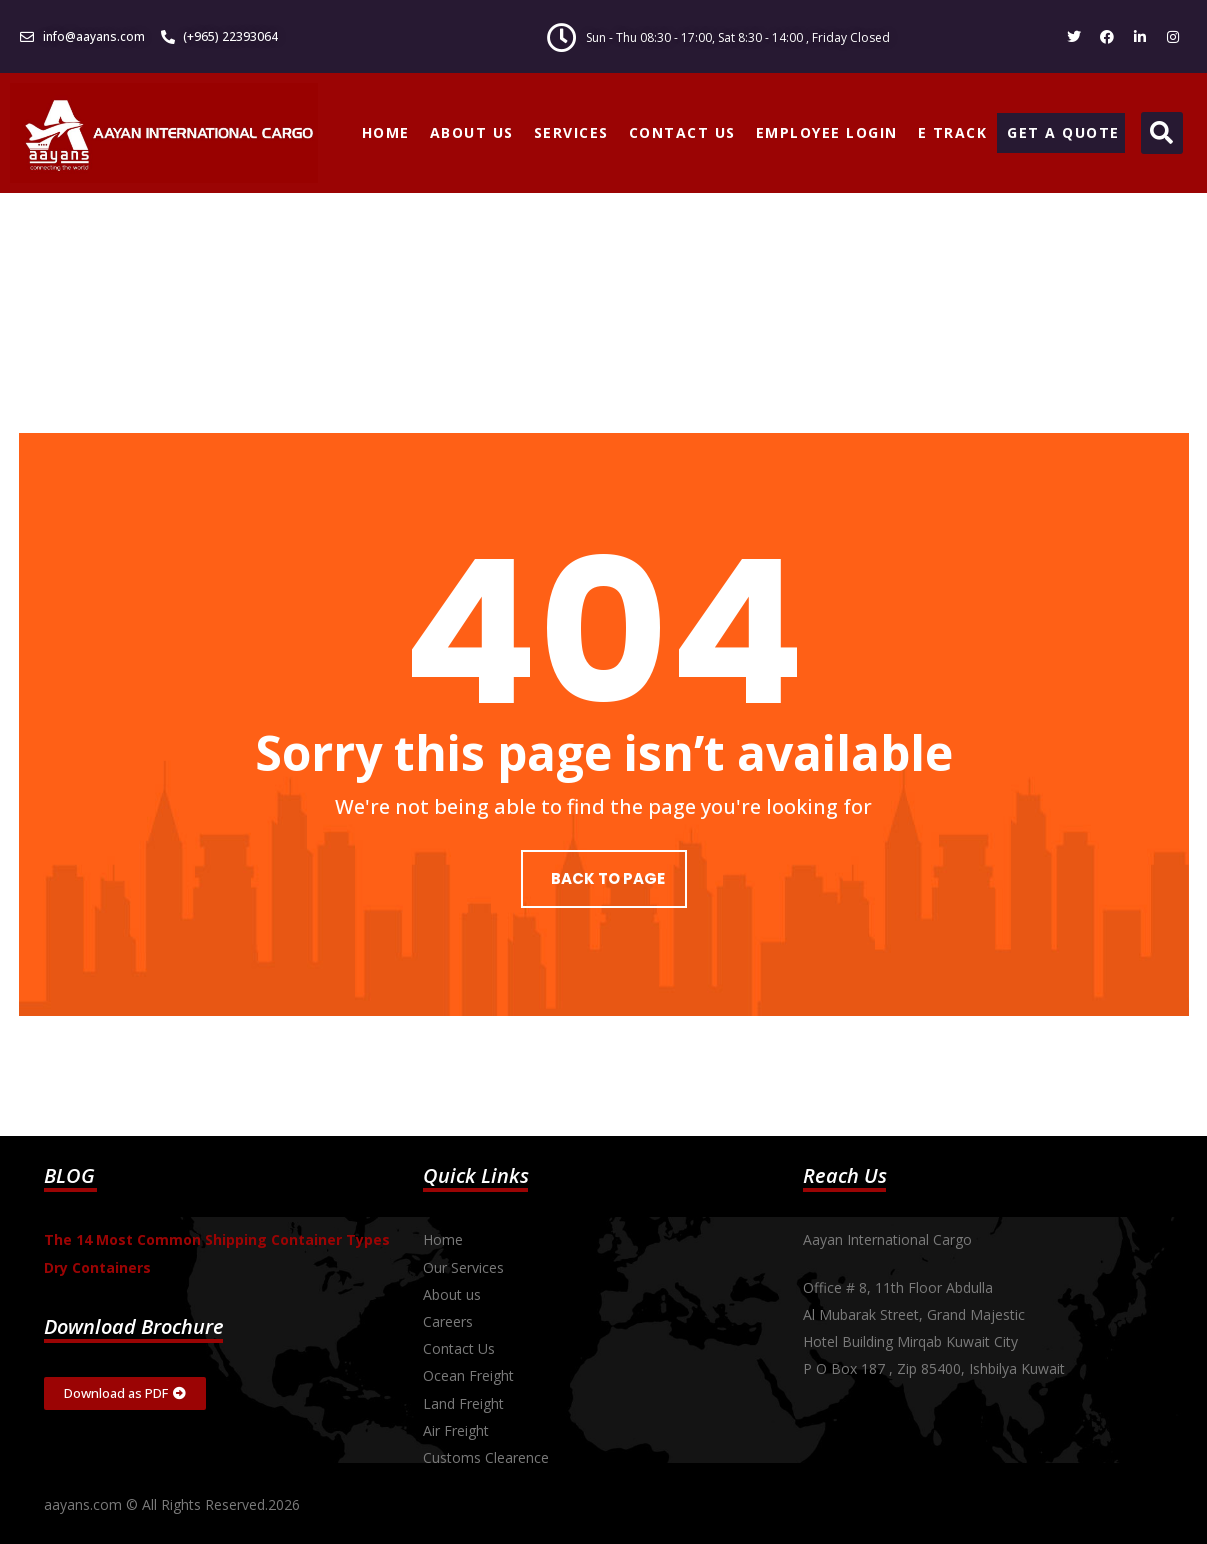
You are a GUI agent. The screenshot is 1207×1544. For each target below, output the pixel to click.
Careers (448, 1321)
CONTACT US (682, 132)
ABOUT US (472, 132)
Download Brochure (134, 1326)
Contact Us (459, 1348)
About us (452, 1294)
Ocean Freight (468, 1375)
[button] (1162, 133)
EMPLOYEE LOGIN (827, 132)
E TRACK (953, 132)
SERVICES (571, 132)
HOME (386, 132)
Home (443, 1239)
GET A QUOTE (1063, 132)
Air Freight (456, 1430)
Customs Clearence (486, 1457)
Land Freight (463, 1403)
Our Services (463, 1267)
